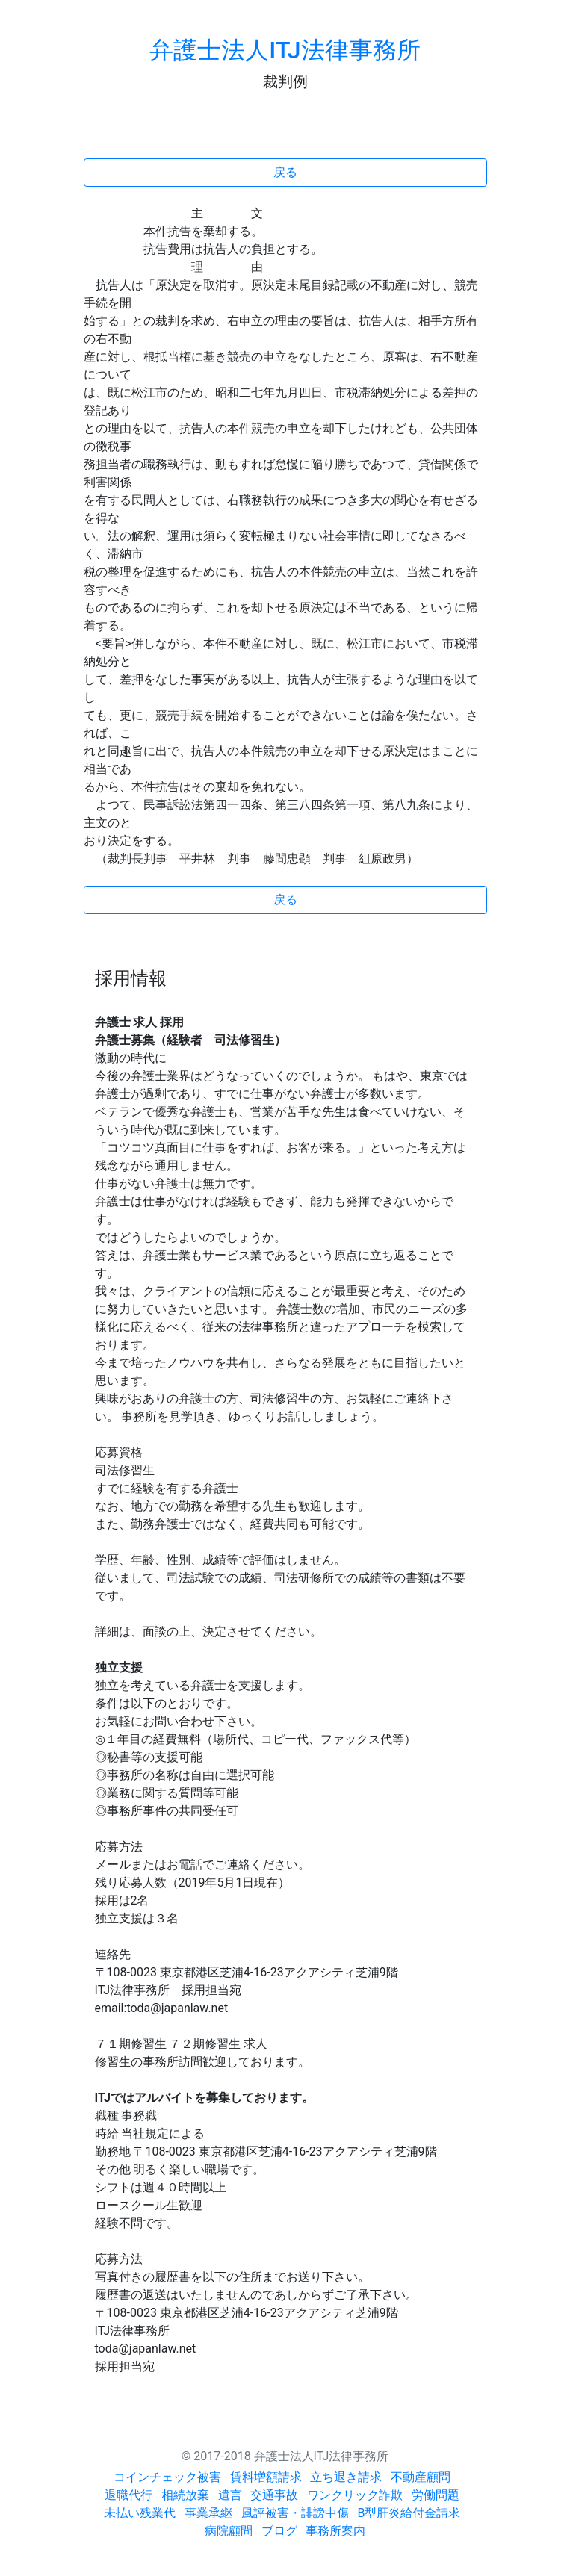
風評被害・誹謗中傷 (295, 2513)
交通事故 (274, 2495)
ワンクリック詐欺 (355, 2495)
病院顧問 (229, 2531)
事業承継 (208, 2513)
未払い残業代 (140, 2513)
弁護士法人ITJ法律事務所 (284, 50)
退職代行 (128, 2495)
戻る (285, 172)
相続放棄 (185, 2495)
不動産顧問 (420, 2477)
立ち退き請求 (346, 2477)
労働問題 (435, 2495)
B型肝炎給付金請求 (408, 2513)
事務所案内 (335, 2531)
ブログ (279, 2531)
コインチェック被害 (167, 2477)
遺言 (230, 2495)
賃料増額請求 (266, 2477)
